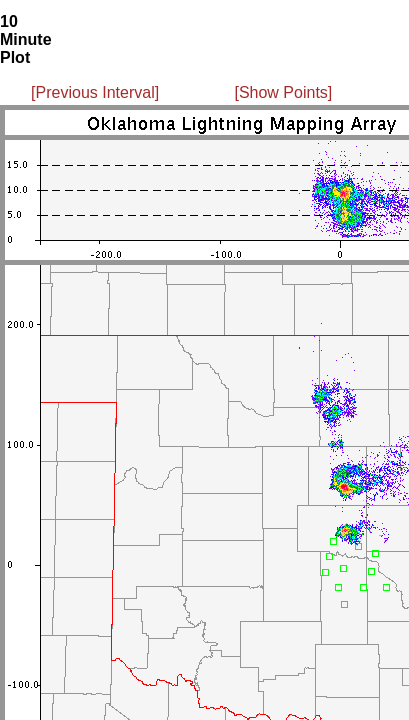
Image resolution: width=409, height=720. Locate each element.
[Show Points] (283, 92)
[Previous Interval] (95, 92)
